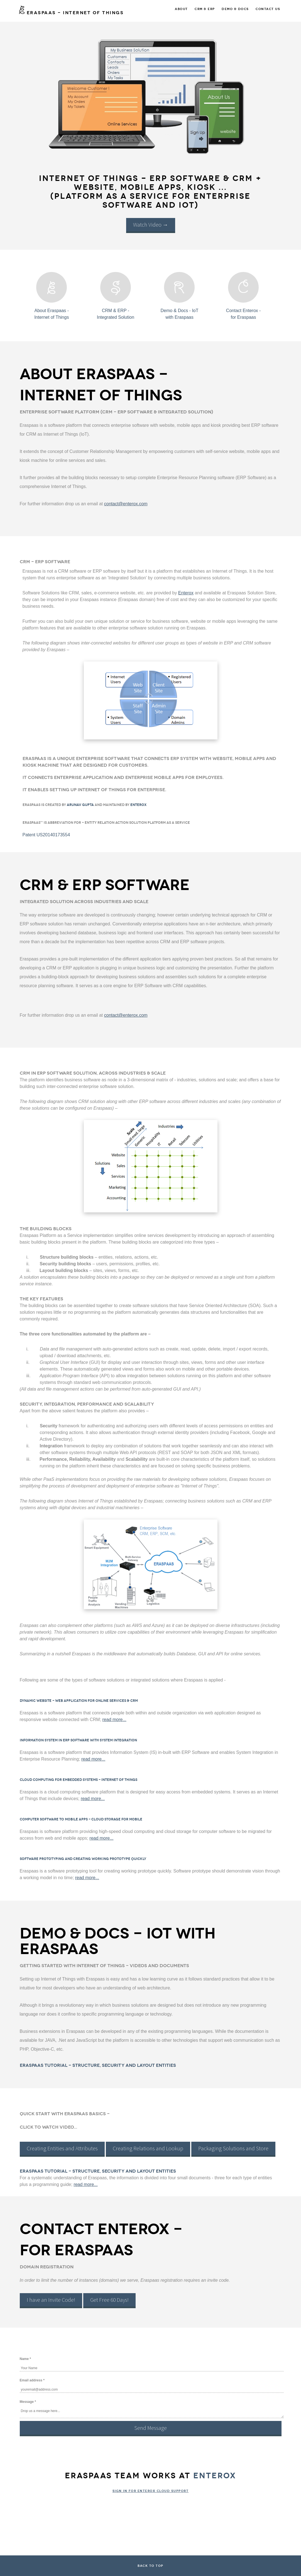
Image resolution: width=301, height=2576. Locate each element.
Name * (25, 2359)
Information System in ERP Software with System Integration (78, 1740)
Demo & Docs (235, 9)
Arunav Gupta (80, 805)
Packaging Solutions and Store (233, 2148)
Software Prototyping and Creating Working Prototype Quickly (83, 1859)
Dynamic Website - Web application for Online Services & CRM (79, 1700)
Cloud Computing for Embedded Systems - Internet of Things (78, 1780)
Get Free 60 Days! (109, 2299)
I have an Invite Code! (51, 2299)
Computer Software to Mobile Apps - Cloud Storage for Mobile (81, 1819)
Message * (28, 2402)
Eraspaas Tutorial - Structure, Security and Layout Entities (98, 2065)
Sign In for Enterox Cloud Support (150, 2491)
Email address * (32, 2380)
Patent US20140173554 (46, 834)
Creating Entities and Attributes (62, 2148)
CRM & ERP (205, 9)
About (181, 9)
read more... (114, 1719)
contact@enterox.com (126, 503)
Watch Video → (150, 224)
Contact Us (268, 9)
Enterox (186, 592)
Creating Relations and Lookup (148, 2148)
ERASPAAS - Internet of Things (71, 12)
